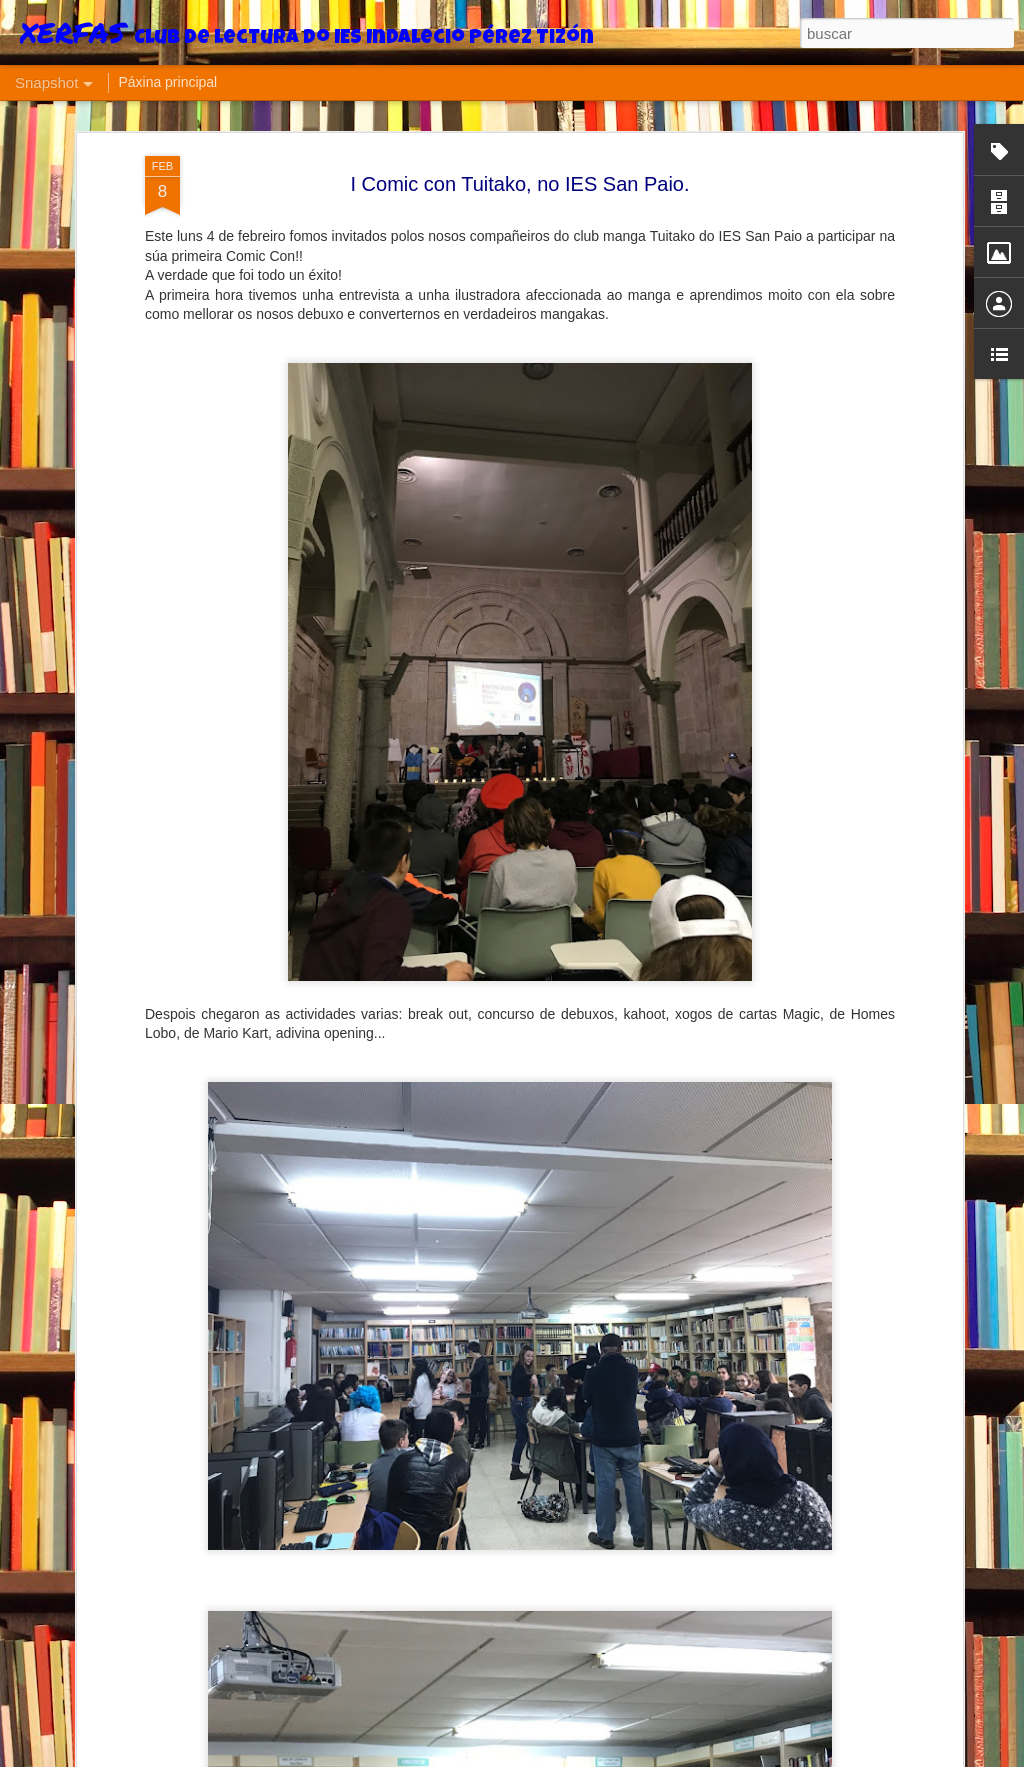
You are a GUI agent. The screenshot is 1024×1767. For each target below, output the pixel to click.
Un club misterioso (359, 1706)
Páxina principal (167, 82)
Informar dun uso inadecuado (739, 1756)
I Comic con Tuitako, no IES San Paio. (519, 137)
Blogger (643, 1756)
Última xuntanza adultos (627, 1714)
